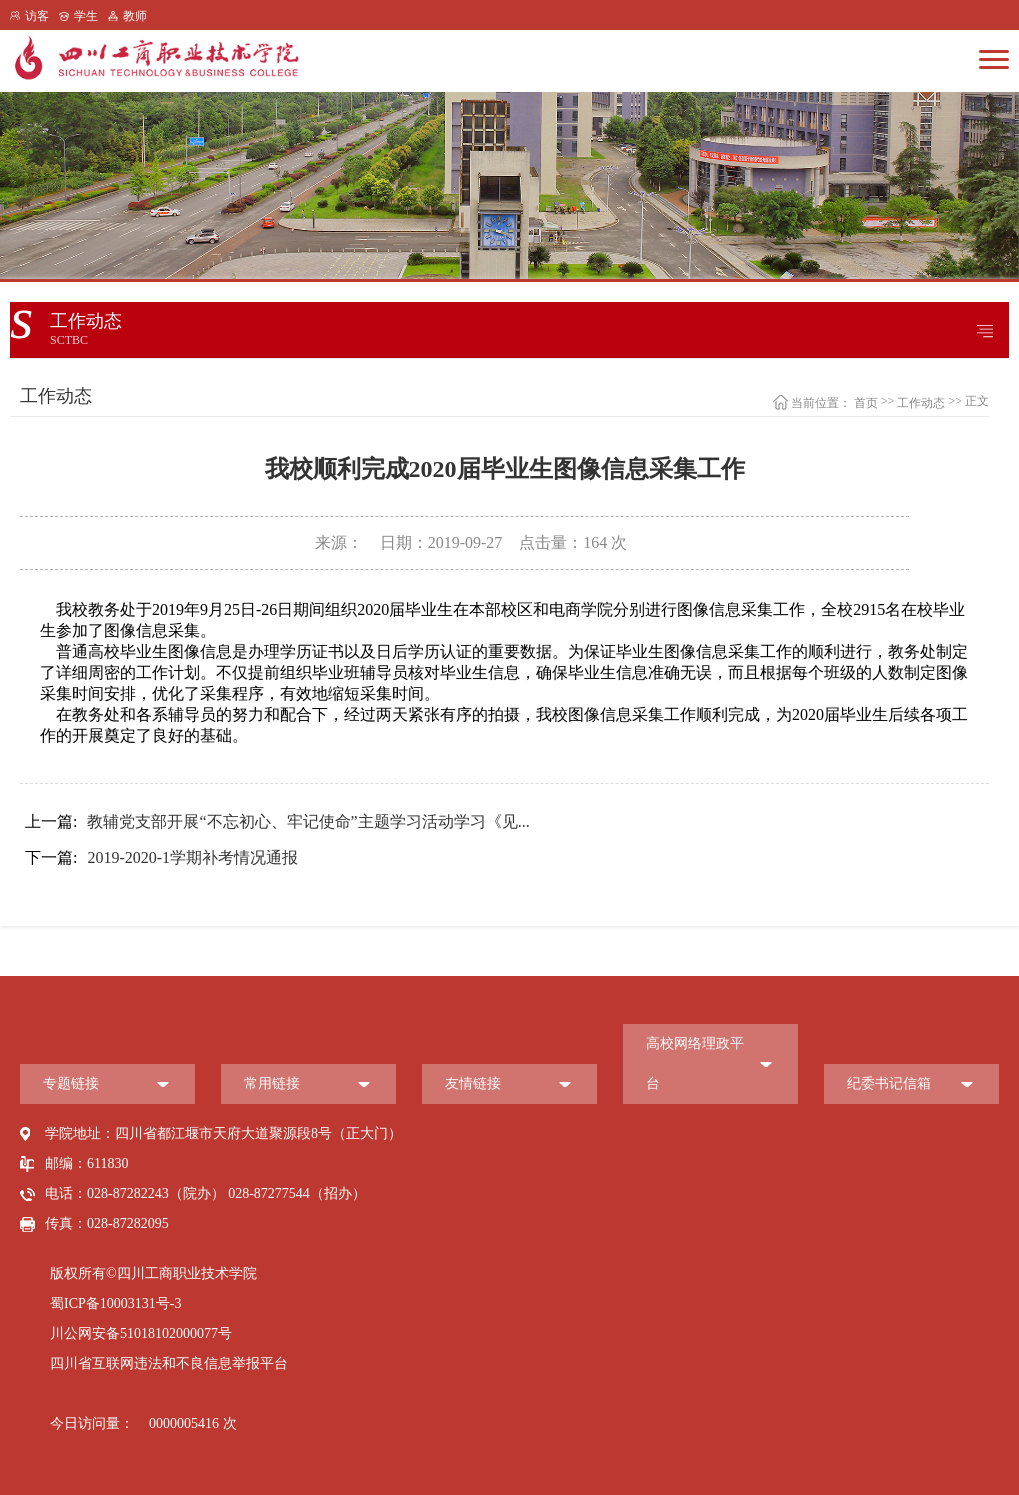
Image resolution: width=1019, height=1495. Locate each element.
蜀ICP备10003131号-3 (115, 1303)
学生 (86, 16)
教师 (135, 16)
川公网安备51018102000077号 (141, 1333)
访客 (37, 16)
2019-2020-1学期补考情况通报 (161, 858)
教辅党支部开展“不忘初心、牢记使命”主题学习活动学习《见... (277, 822)
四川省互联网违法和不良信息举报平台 (169, 1363)
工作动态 (921, 403)
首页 (866, 403)
